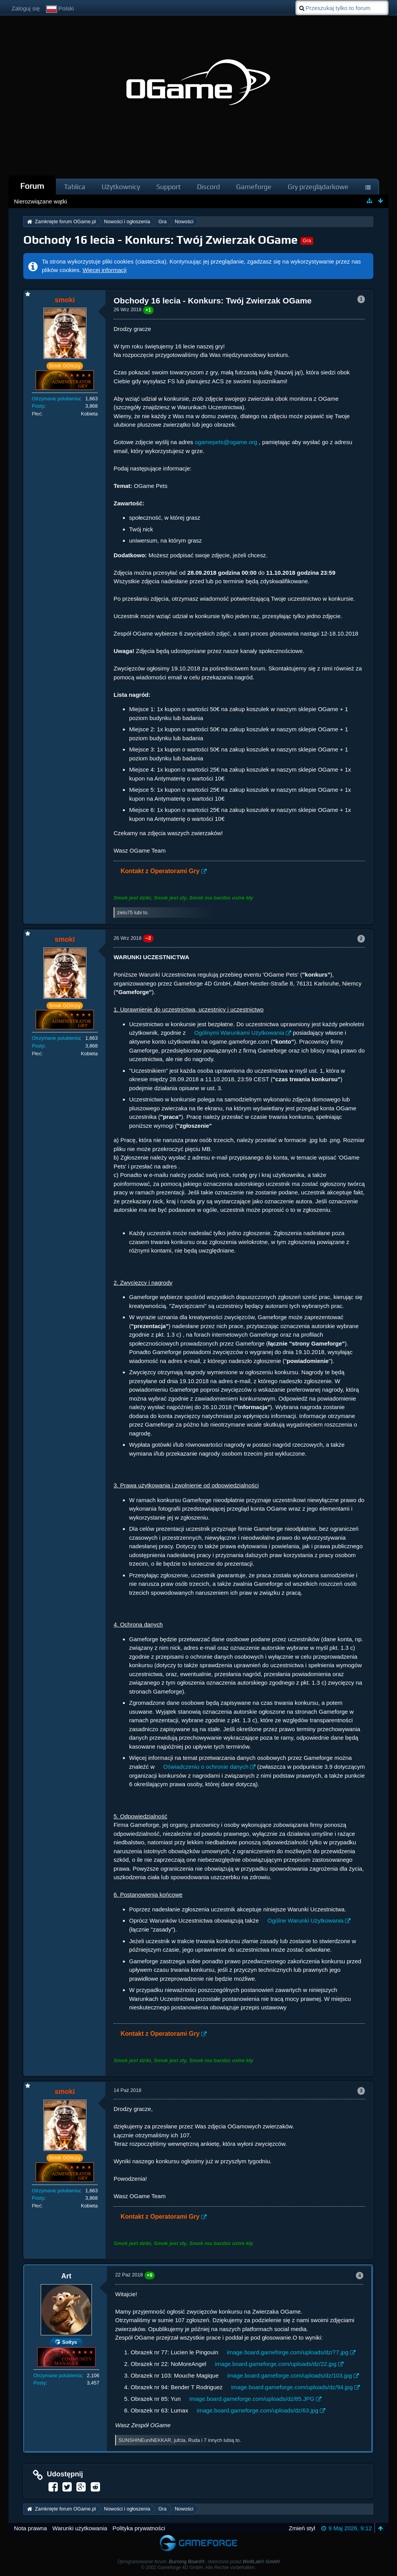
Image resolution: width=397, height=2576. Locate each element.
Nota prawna (30, 2528)
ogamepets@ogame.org (226, 442)
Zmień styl (302, 2528)
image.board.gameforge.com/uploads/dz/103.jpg (289, 2375)
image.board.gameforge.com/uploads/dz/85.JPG (251, 2398)
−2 (148, 938)
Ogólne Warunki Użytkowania (305, 1920)
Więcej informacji (104, 270)
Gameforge (253, 187)
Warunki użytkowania (79, 2528)
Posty (38, 406)
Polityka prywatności (138, 2528)
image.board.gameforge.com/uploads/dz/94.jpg (292, 2387)
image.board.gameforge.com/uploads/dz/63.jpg (258, 2410)
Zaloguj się (26, 8)
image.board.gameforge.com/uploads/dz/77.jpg (288, 2352)
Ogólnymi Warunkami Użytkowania (239, 1032)
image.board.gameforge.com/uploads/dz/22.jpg (276, 2364)
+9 (150, 2275)
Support (168, 187)
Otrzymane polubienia (56, 398)
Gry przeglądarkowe (318, 187)
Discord (208, 187)
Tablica (74, 187)
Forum (32, 186)
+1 (148, 310)
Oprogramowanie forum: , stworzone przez (198, 2561)
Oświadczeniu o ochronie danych (206, 1766)
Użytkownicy (121, 187)
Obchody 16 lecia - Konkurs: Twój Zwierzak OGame (160, 239)
